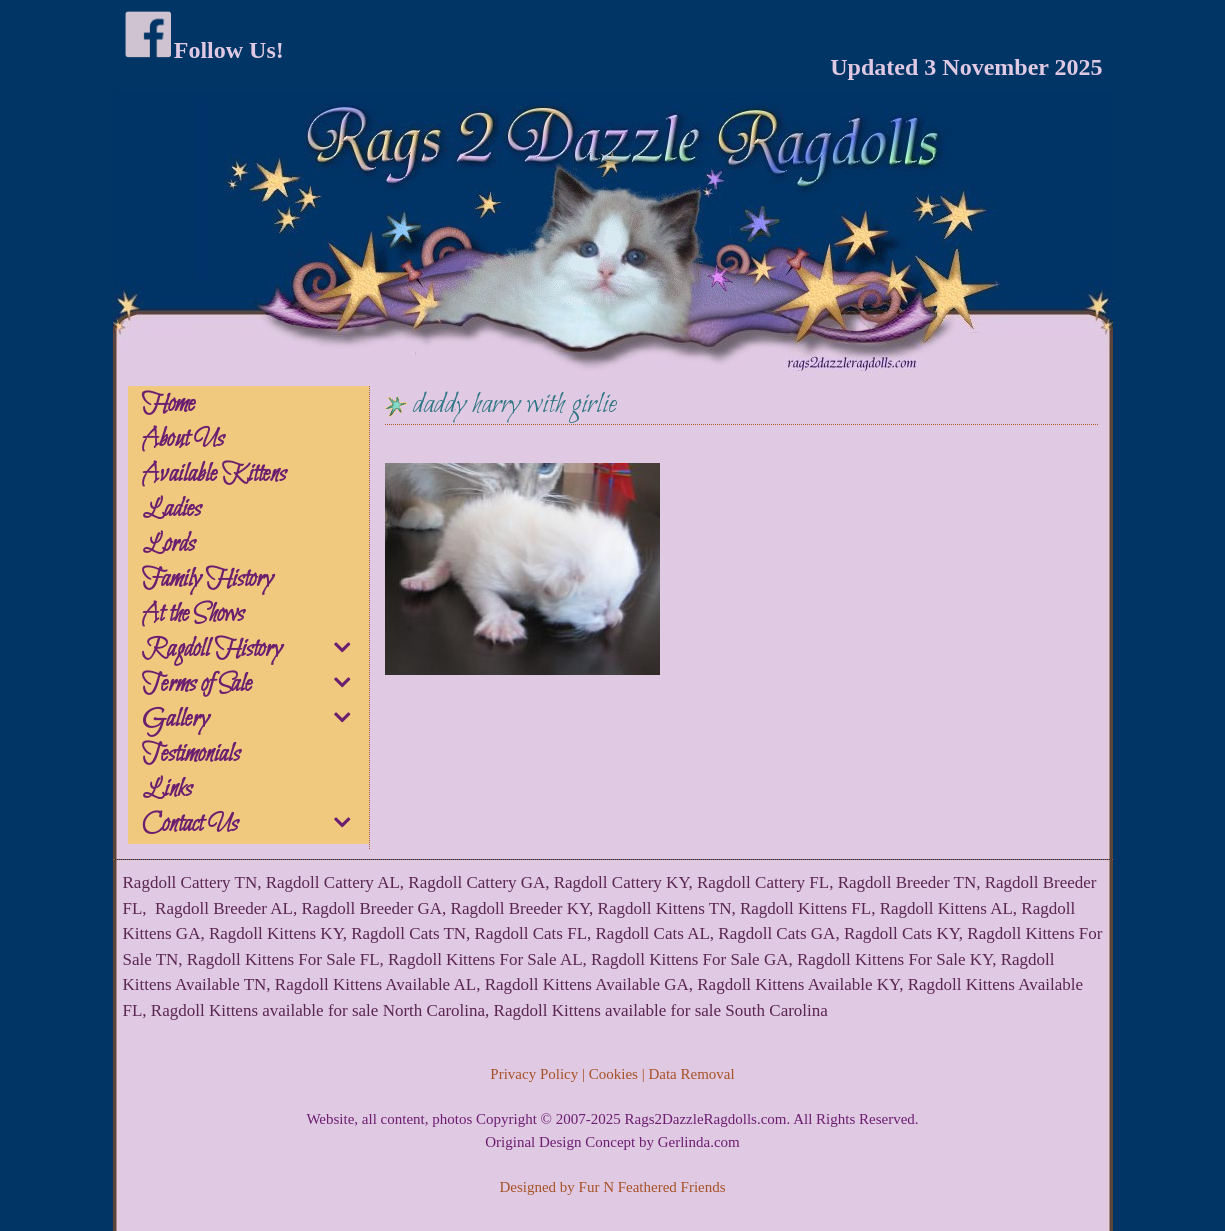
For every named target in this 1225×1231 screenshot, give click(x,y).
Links (167, 790)
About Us (183, 440)
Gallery (254, 720)
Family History (207, 580)
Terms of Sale (254, 685)
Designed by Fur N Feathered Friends (612, 1187)
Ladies (171, 510)
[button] (344, 651)
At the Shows (193, 615)
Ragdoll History (254, 650)
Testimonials (191, 755)
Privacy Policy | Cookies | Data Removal (612, 1074)
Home (168, 405)
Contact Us (254, 825)
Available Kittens (214, 475)
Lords (168, 545)
